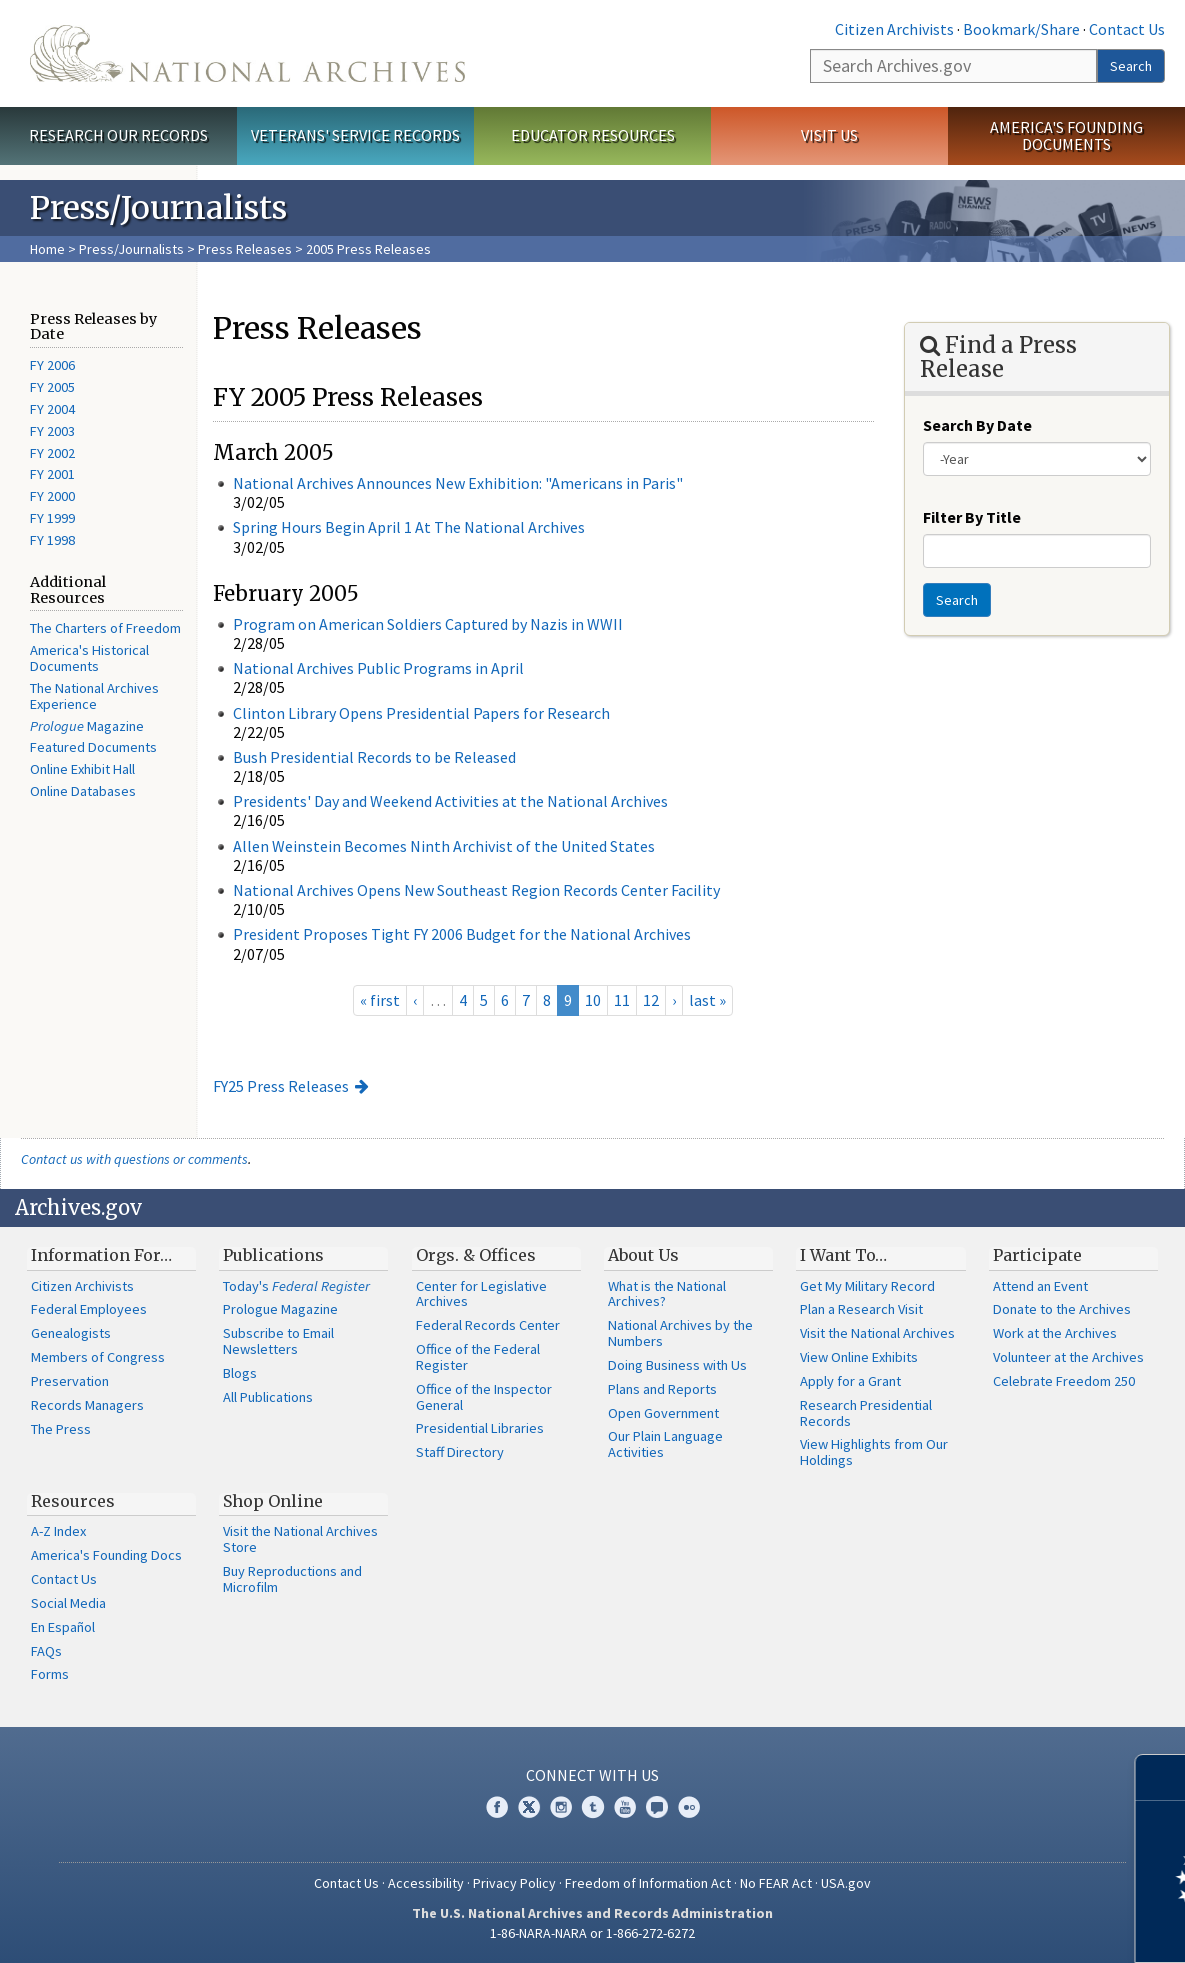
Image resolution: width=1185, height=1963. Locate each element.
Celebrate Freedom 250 (1064, 1381)
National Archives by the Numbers (680, 1333)
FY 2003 (52, 431)
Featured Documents (93, 747)
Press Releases (245, 249)
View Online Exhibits (859, 1357)
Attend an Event (1040, 1286)
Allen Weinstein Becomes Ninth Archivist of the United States (444, 846)
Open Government (663, 1413)
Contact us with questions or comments (134, 1159)
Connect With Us (592, 1775)
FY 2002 (52, 453)
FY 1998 (52, 540)
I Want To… (843, 1255)
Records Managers (87, 1405)
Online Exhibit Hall (82, 769)
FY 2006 (52, 365)
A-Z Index (58, 1531)
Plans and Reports (662, 1389)
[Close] (1161, 1777)
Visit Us (829, 135)
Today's (296, 1286)
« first (380, 1000)
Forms (50, 1674)
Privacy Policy (514, 1883)
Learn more (1007, 1927)
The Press (61, 1429)
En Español (63, 1627)
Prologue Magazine (280, 1309)
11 (622, 1000)
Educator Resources (593, 135)
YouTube (625, 1807)
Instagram (561, 1807)
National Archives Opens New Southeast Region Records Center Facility (476, 890)
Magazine (87, 726)
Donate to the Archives (1062, 1309)
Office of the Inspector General (484, 1397)
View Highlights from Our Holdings (874, 1452)
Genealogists (71, 1333)
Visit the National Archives (877, 1333)
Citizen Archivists (894, 29)
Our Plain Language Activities (665, 1444)
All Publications (268, 1397)
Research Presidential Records (866, 1413)
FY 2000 (52, 496)
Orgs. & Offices (476, 1255)
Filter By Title (972, 517)
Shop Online (273, 1501)
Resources (73, 1501)
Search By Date (977, 425)
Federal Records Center (488, 1325)
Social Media (68, 1603)
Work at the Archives (1055, 1333)
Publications (273, 1255)
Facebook (497, 1807)
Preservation (70, 1381)
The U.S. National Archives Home (247, 53)
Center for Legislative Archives (481, 1294)
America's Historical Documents (89, 658)
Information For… (101, 1255)
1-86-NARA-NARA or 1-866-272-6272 (592, 1933)
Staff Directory (460, 1452)
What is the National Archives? (667, 1294)
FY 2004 (52, 409)
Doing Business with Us (677, 1365)
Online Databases (83, 791)
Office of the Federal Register (478, 1357)
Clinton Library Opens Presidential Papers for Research (421, 713)
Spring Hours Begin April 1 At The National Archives (409, 527)
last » (707, 1000)
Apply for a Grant (850, 1381)
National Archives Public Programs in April (378, 668)
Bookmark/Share (1021, 29)
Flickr (689, 1807)
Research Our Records (118, 135)
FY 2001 (52, 474)
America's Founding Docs (106, 1555)
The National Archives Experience (94, 696)
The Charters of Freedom (105, 628)
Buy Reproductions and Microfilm (292, 1579)
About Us (643, 1255)
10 (593, 1000)
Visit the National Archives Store (300, 1539)
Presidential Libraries (480, 1428)
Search (1131, 66)
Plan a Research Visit (861, 1309)
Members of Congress (98, 1357)
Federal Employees (89, 1309)
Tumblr (593, 1807)
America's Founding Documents (1066, 135)
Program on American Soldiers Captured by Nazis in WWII (428, 624)
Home (47, 249)
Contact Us (1127, 29)
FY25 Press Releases (281, 1086)
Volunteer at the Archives (1068, 1357)
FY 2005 (52, 387)
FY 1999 (52, 518)
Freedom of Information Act (648, 1883)
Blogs (240, 1373)
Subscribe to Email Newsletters (278, 1341)
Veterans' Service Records (355, 135)
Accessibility (426, 1883)
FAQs (46, 1651)
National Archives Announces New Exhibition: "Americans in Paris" (458, 483)
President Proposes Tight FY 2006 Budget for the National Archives (462, 934)
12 (651, 1000)
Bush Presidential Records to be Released (374, 757)
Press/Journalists (131, 249)
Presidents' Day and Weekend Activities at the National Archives (450, 801)
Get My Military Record (867, 1286)
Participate (1037, 1255)
